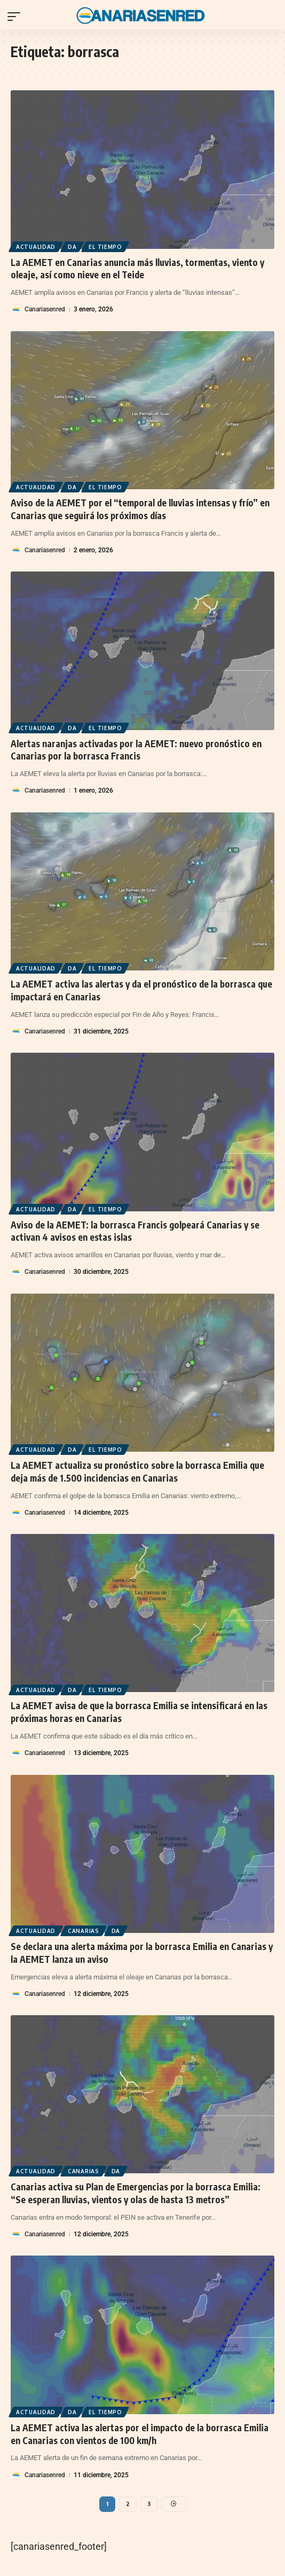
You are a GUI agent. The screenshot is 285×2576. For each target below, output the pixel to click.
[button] (16, 16)
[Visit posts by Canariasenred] (16, 309)
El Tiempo (105, 247)
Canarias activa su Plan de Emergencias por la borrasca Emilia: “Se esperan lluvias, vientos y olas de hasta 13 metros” (135, 2193)
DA (72, 247)
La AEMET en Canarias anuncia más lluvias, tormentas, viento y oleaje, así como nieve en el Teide (137, 268)
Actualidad (36, 247)
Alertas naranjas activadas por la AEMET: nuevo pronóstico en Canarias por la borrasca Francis (136, 750)
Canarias (83, 1931)
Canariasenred (45, 309)
